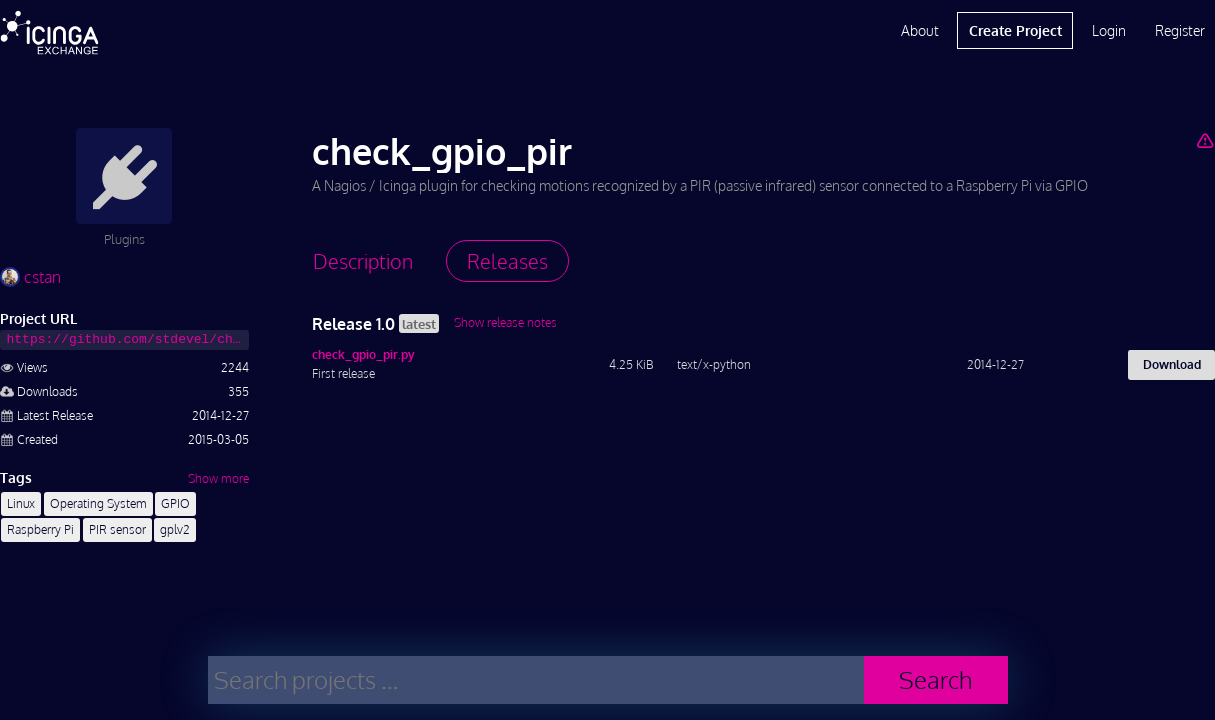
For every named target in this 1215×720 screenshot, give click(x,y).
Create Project (1015, 30)
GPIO (175, 503)
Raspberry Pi (40, 529)
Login (1109, 30)
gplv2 (175, 529)
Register (1180, 30)
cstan (30, 277)
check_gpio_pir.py (363, 354)
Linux (21, 503)
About (920, 30)
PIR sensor (117, 529)
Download (1172, 364)
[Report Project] (1205, 140)
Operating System (98, 503)
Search (935, 679)
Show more (218, 478)
